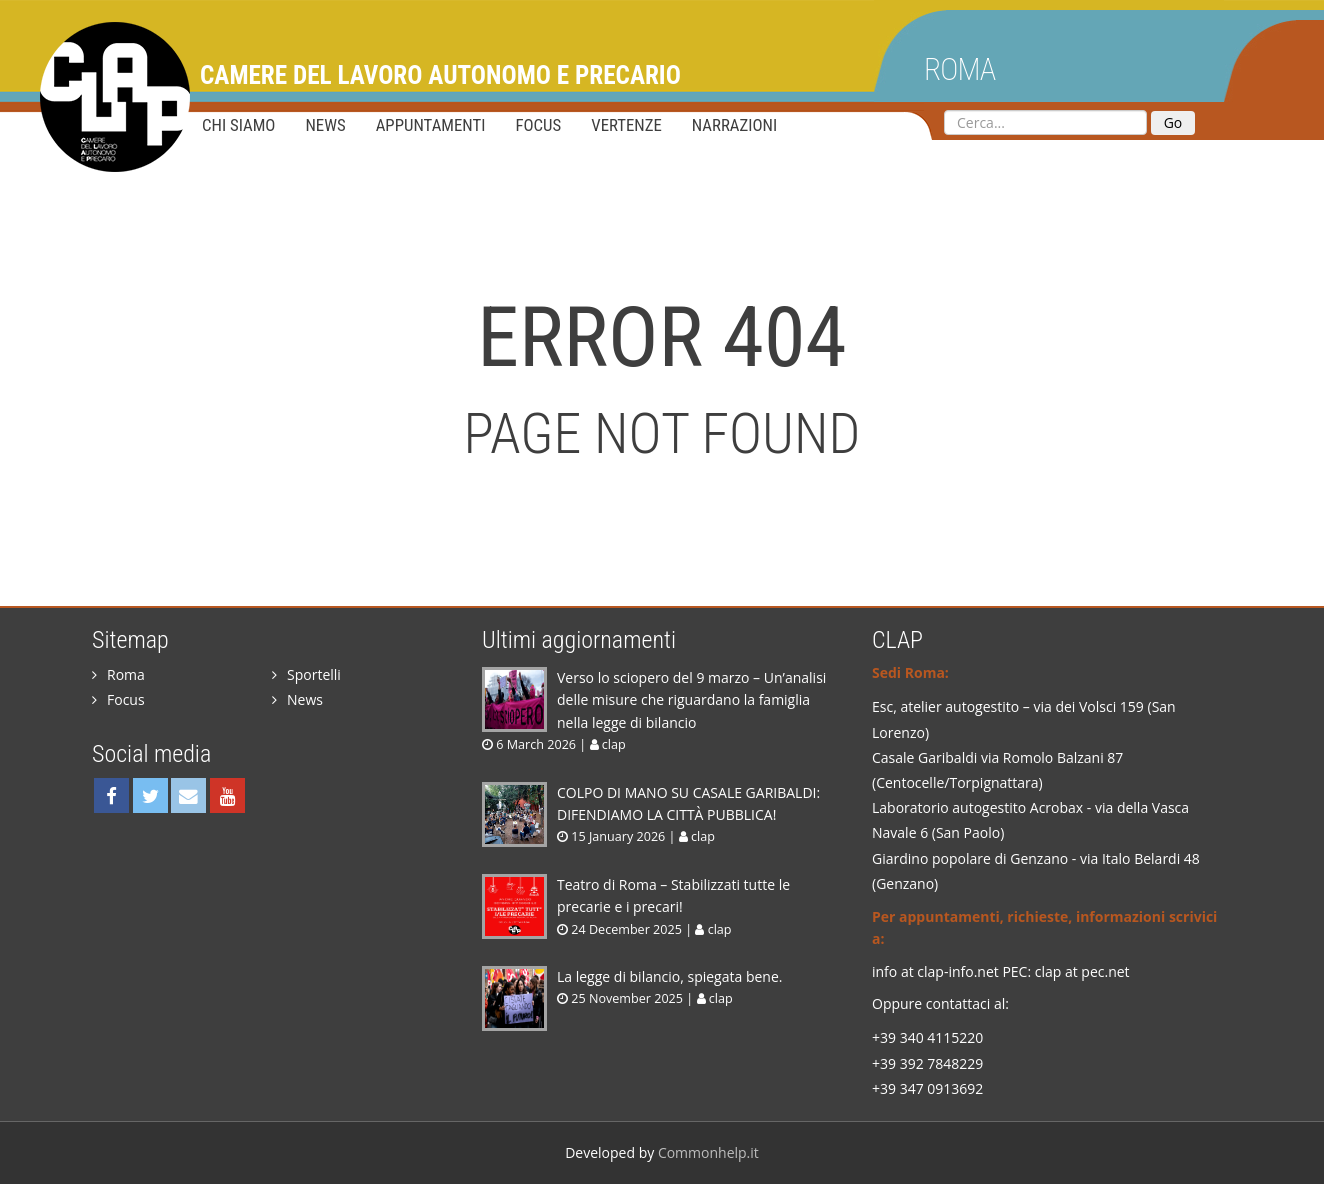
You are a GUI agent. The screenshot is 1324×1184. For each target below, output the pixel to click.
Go (1173, 122)
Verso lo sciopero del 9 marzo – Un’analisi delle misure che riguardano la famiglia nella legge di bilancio (691, 700)
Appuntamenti (431, 125)
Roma (959, 70)
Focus (538, 125)
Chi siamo (238, 125)
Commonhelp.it (708, 1152)
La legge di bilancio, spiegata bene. (669, 976)
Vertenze (626, 125)
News (325, 125)
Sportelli (306, 674)
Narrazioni (734, 125)
